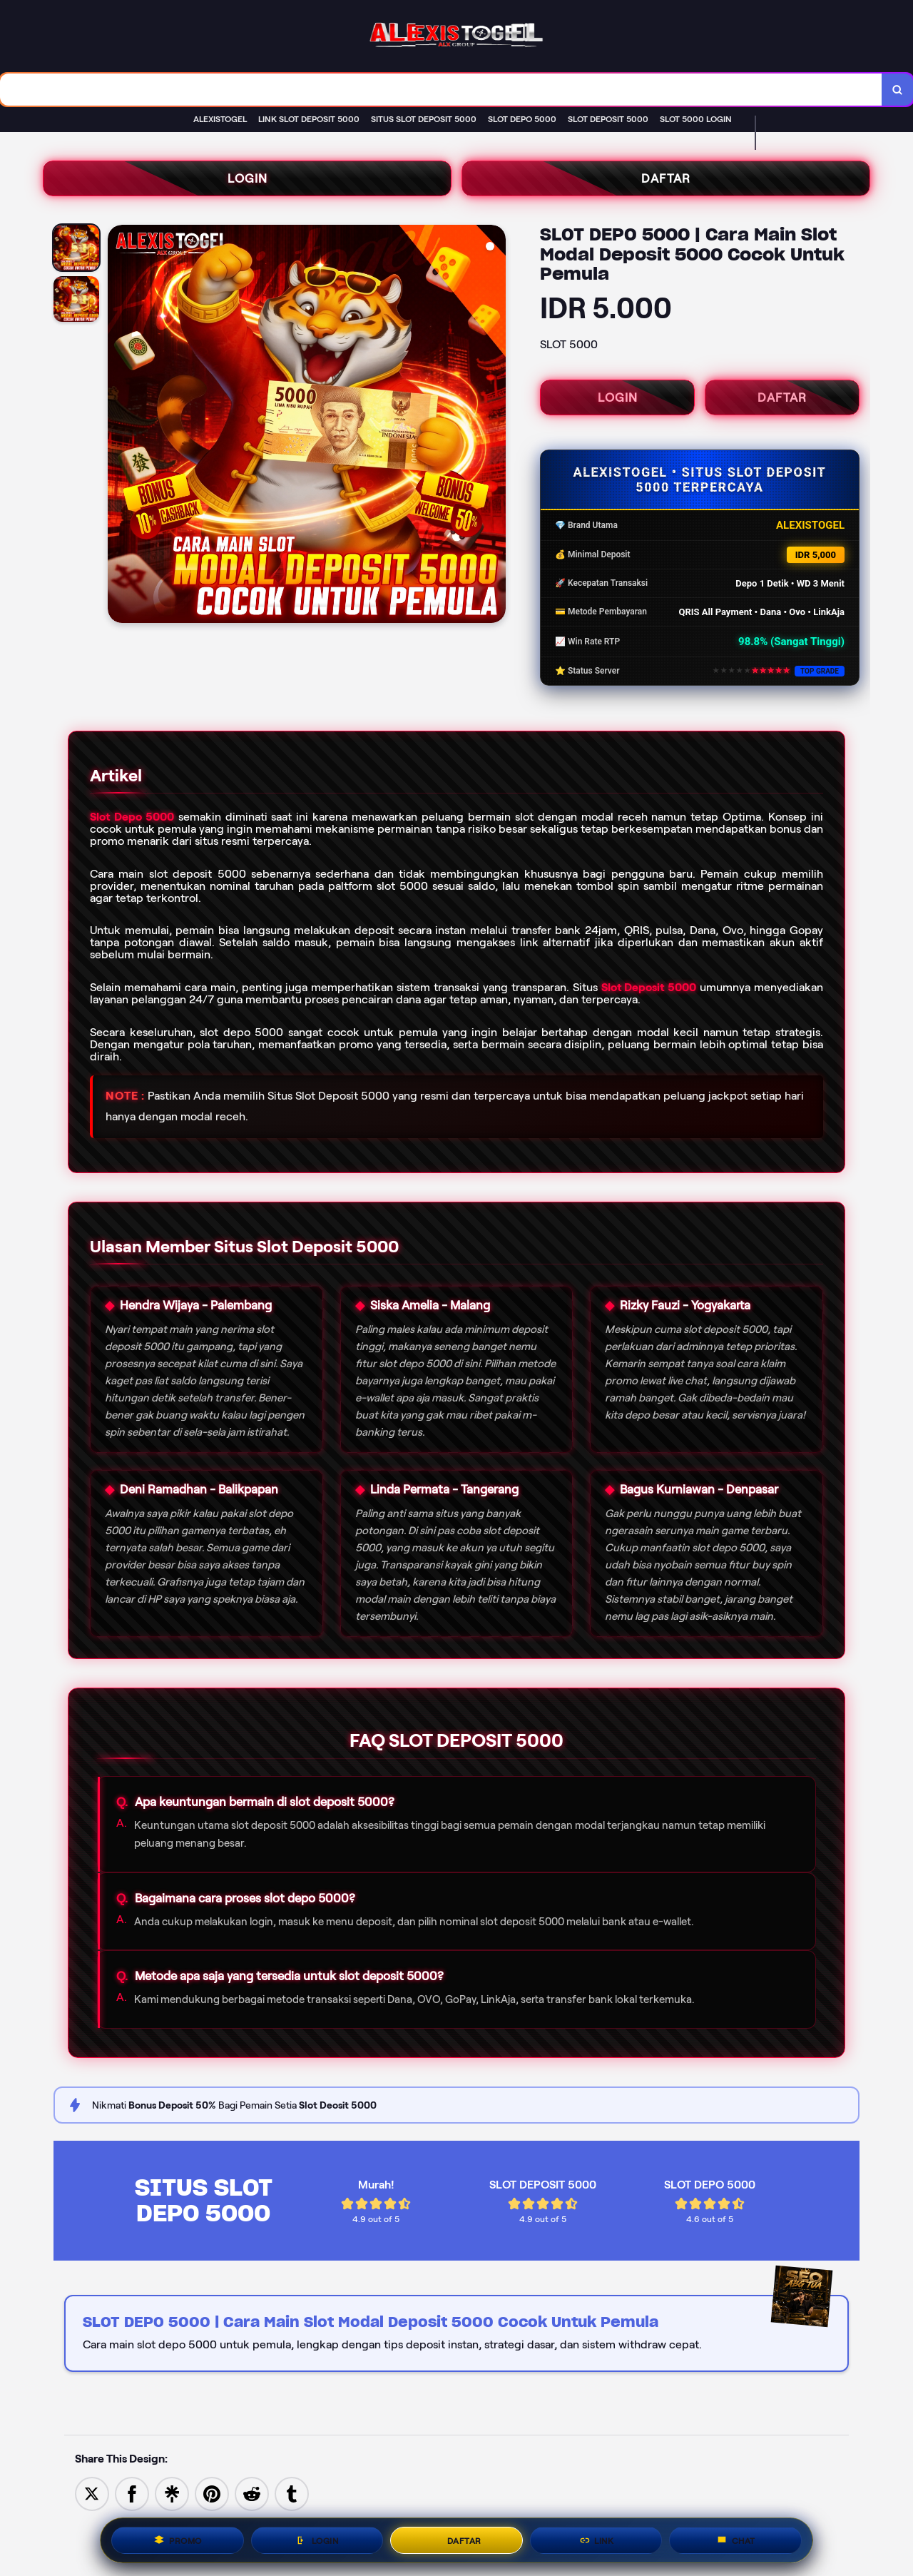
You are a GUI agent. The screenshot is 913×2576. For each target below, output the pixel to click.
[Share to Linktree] (172, 2493)
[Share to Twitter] (92, 2493)
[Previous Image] (119, 426)
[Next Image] (494, 426)
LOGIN (247, 178)
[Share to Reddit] (252, 2493)
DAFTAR (665, 178)
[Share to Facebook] (132, 2493)
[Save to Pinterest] (212, 2493)
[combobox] (441, 89)
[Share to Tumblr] (292, 2493)
